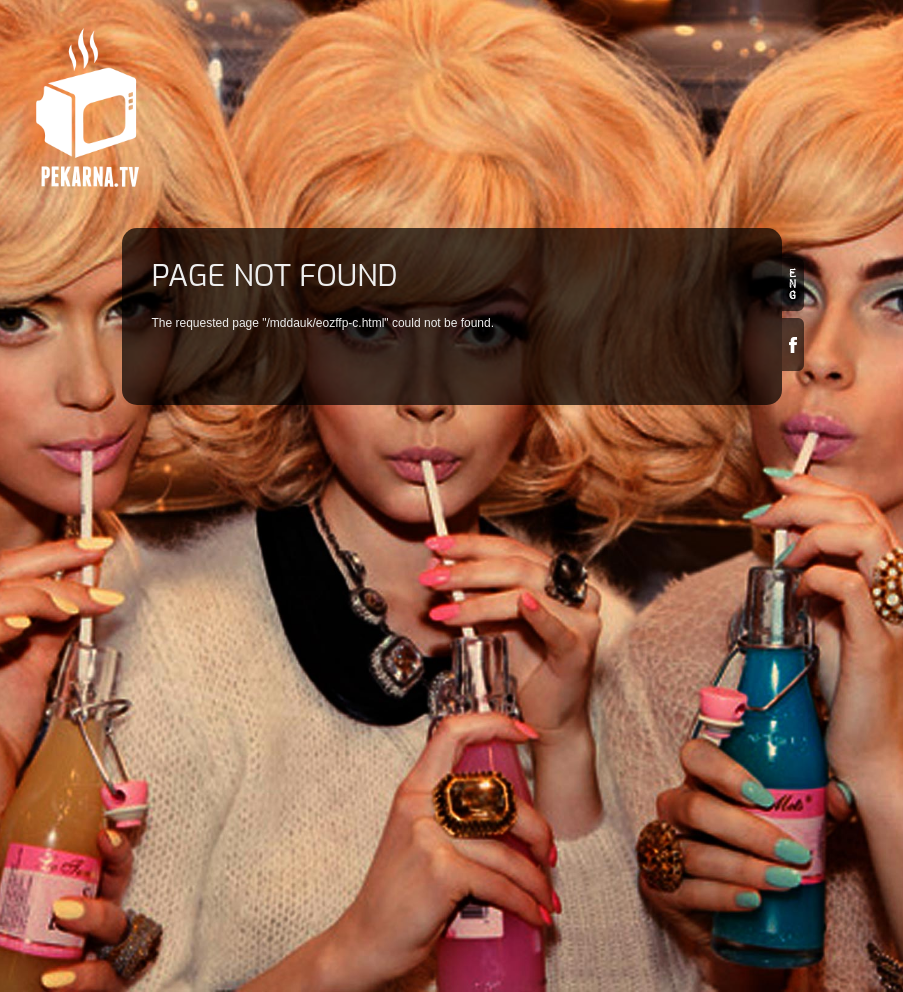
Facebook (793, 344)
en (793, 284)
